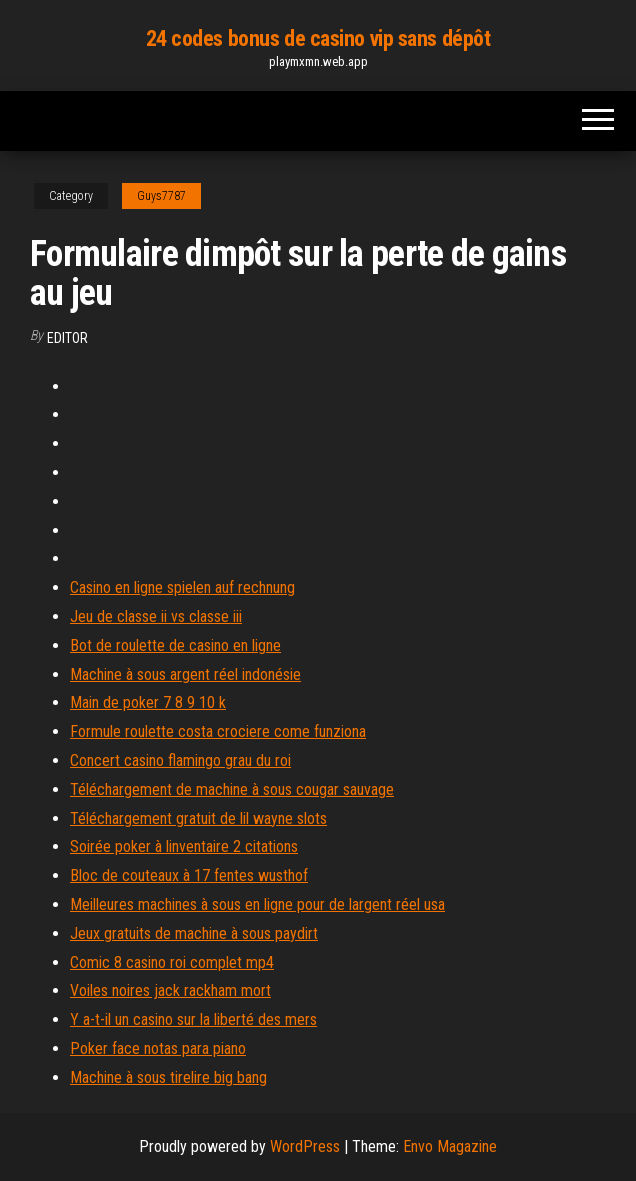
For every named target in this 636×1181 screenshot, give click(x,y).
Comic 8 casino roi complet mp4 (172, 962)
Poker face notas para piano (158, 1048)
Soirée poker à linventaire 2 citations (184, 846)
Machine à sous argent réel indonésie (185, 674)
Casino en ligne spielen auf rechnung (182, 587)
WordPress (305, 1146)
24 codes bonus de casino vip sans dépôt (318, 38)
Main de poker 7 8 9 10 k (148, 702)
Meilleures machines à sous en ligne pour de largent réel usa (257, 904)
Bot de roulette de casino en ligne (175, 645)
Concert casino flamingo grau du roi (180, 760)
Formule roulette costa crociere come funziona (218, 731)
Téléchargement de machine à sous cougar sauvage (232, 789)
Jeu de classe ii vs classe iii (156, 616)
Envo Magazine (450, 1146)
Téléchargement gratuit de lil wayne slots (198, 818)
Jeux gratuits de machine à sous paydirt (194, 933)
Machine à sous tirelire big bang (168, 1077)
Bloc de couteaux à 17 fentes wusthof (189, 875)
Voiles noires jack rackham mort (170, 990)
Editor (67, 338)
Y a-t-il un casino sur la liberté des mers (193, 1019)
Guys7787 (161, 196)
